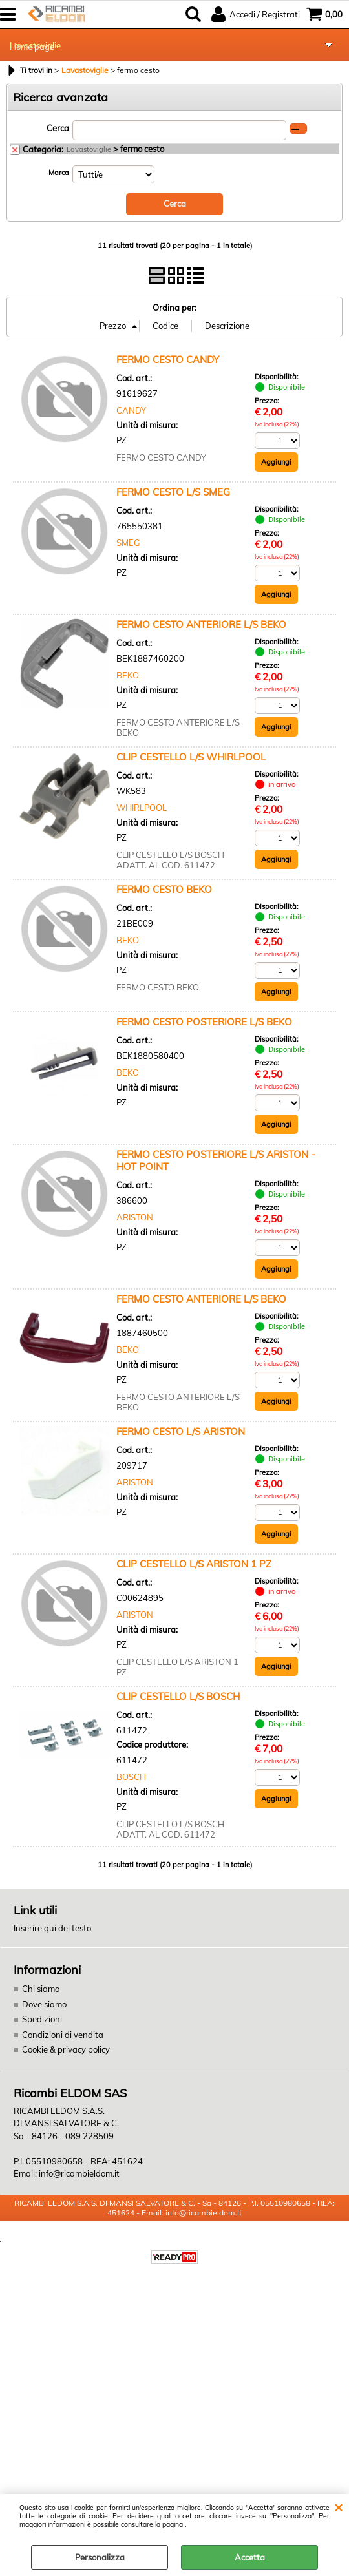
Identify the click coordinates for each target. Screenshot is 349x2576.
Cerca (58, 128)
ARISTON (134, 1217)
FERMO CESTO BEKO (164, 889)
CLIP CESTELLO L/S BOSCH (178, 1696)
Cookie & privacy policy (66, 2049)
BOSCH (131, 1777)
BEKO (127, 675)
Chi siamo (40, 1989)
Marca (58, 172)
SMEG (128, 543)
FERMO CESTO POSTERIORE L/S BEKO (204, 1022)
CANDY (131, 410)
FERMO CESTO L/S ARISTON (180, 1431)
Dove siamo (44, 2004)
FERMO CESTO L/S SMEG (173, 492)
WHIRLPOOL (141, 807)
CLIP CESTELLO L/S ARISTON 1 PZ (193, 1564)
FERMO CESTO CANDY (167, 359)
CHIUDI (338, 2506)
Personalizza (100, 2557)
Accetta (250, 2557)
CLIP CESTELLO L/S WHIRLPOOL (191, 757)
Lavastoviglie (35, 45)
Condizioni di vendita (62, 2034)
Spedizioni (42, 2019)
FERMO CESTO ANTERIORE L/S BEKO (201, 624)
